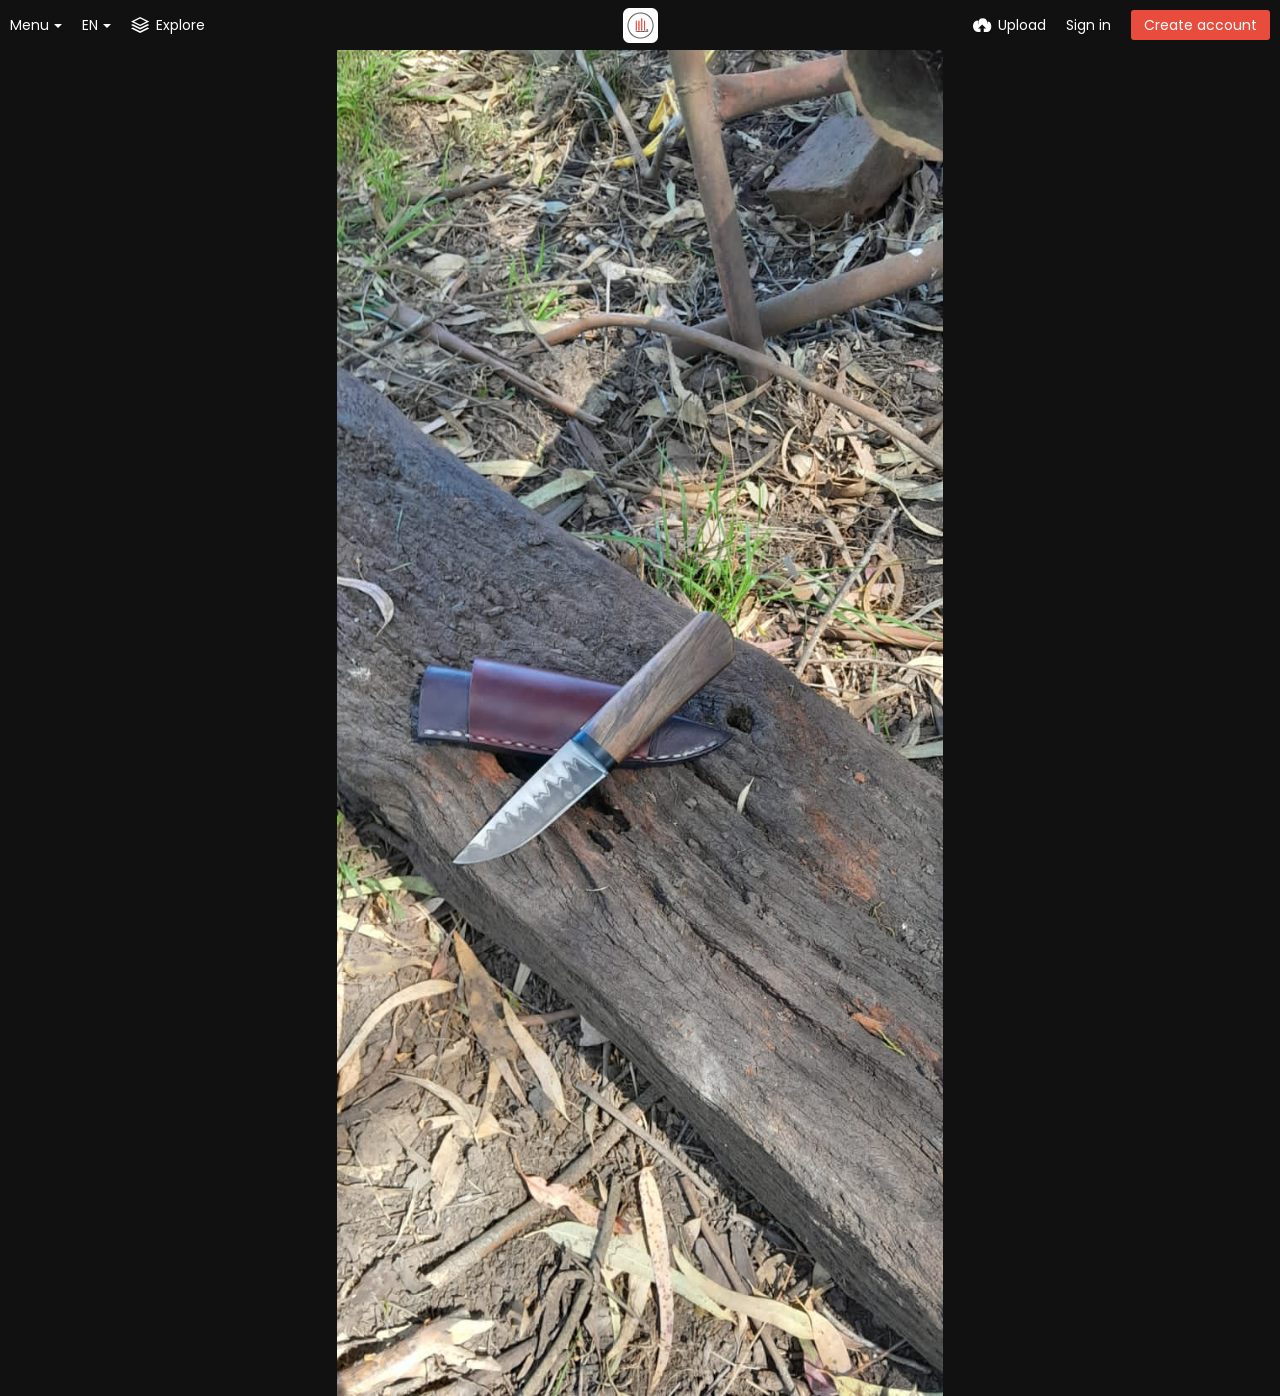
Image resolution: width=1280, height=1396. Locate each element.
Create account (1200, 25)
